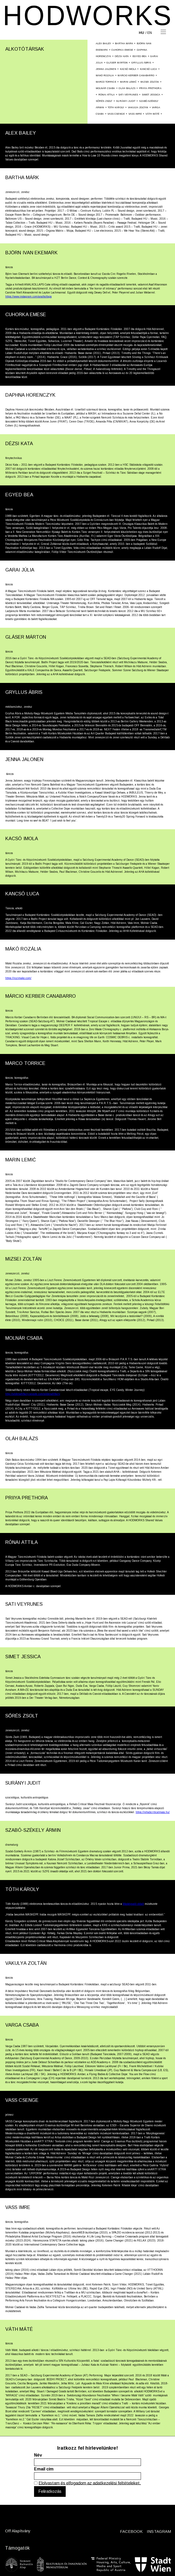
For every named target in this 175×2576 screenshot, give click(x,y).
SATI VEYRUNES (128, 94)
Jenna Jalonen (106, 69)
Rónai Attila (106, 94)
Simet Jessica (151, 94)
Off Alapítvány (18, 2531)
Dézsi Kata (121, 56)
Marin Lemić (128, 81)
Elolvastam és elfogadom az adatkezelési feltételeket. (90, 2483)
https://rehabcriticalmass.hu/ (153, 1812)
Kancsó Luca (148, 69)
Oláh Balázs (127, 88)
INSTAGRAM (159, 2531)
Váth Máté (152, 113)
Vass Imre (135, 113)
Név (38, 2455)
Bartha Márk (124, 43)
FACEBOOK (131, 2531)
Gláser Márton (117, 62)
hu (141, 33)
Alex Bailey (103, 43)
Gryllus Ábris (141, 62)
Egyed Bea (139, 56)
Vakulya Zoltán (138, 107)
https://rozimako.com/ (18, 978)
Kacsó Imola (128, 69)
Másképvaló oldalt (133, 1903)
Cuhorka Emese (122, 50)
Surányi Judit (125, 101)
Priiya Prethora (150, 88)
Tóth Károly (116, 107)
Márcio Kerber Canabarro (136, 75)
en (149, 33)
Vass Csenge (116, 113)
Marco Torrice (106, 81)
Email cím (43, 2469)
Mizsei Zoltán (149, 81)
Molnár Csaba (105, 88)
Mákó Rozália (105, 75)
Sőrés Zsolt (104, 101)
